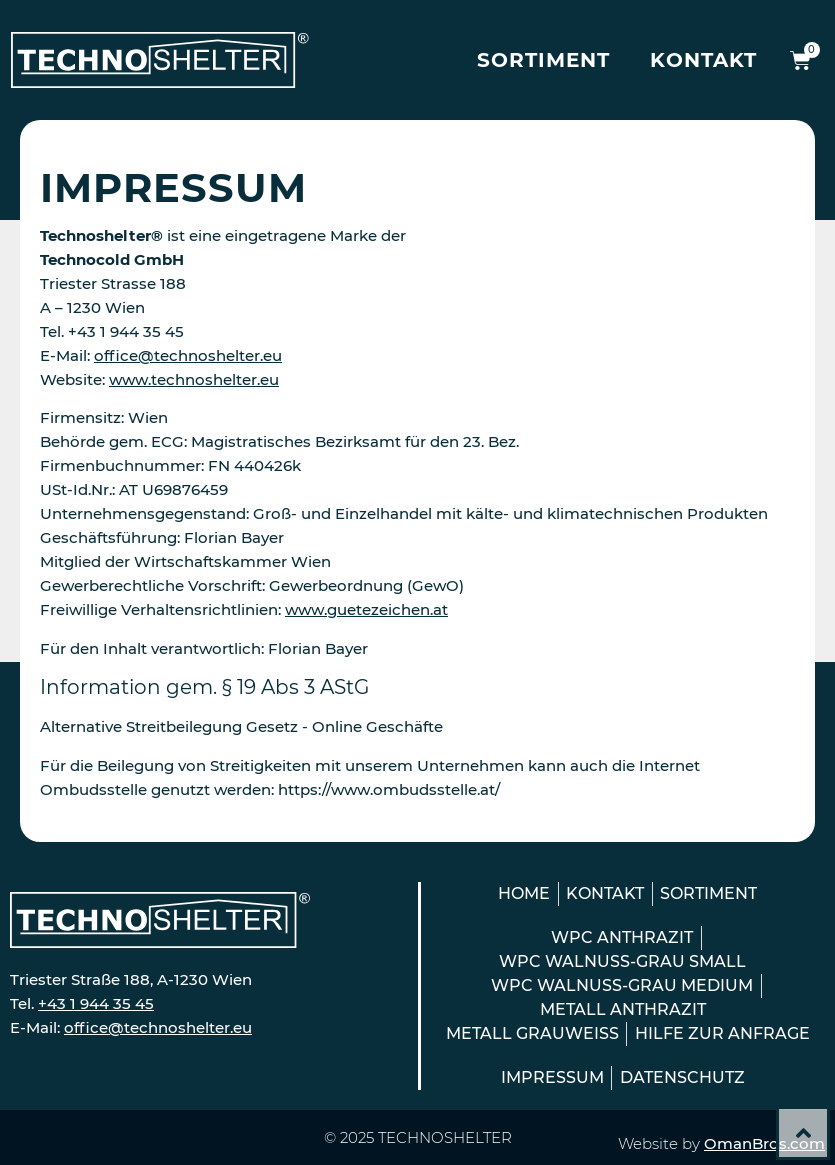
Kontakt (703, 60)
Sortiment (543, 60)
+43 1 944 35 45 (96, 1003)
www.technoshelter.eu (194, 379)
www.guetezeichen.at (366, 609)
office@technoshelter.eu (188, 355)
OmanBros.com (764, 1143)
